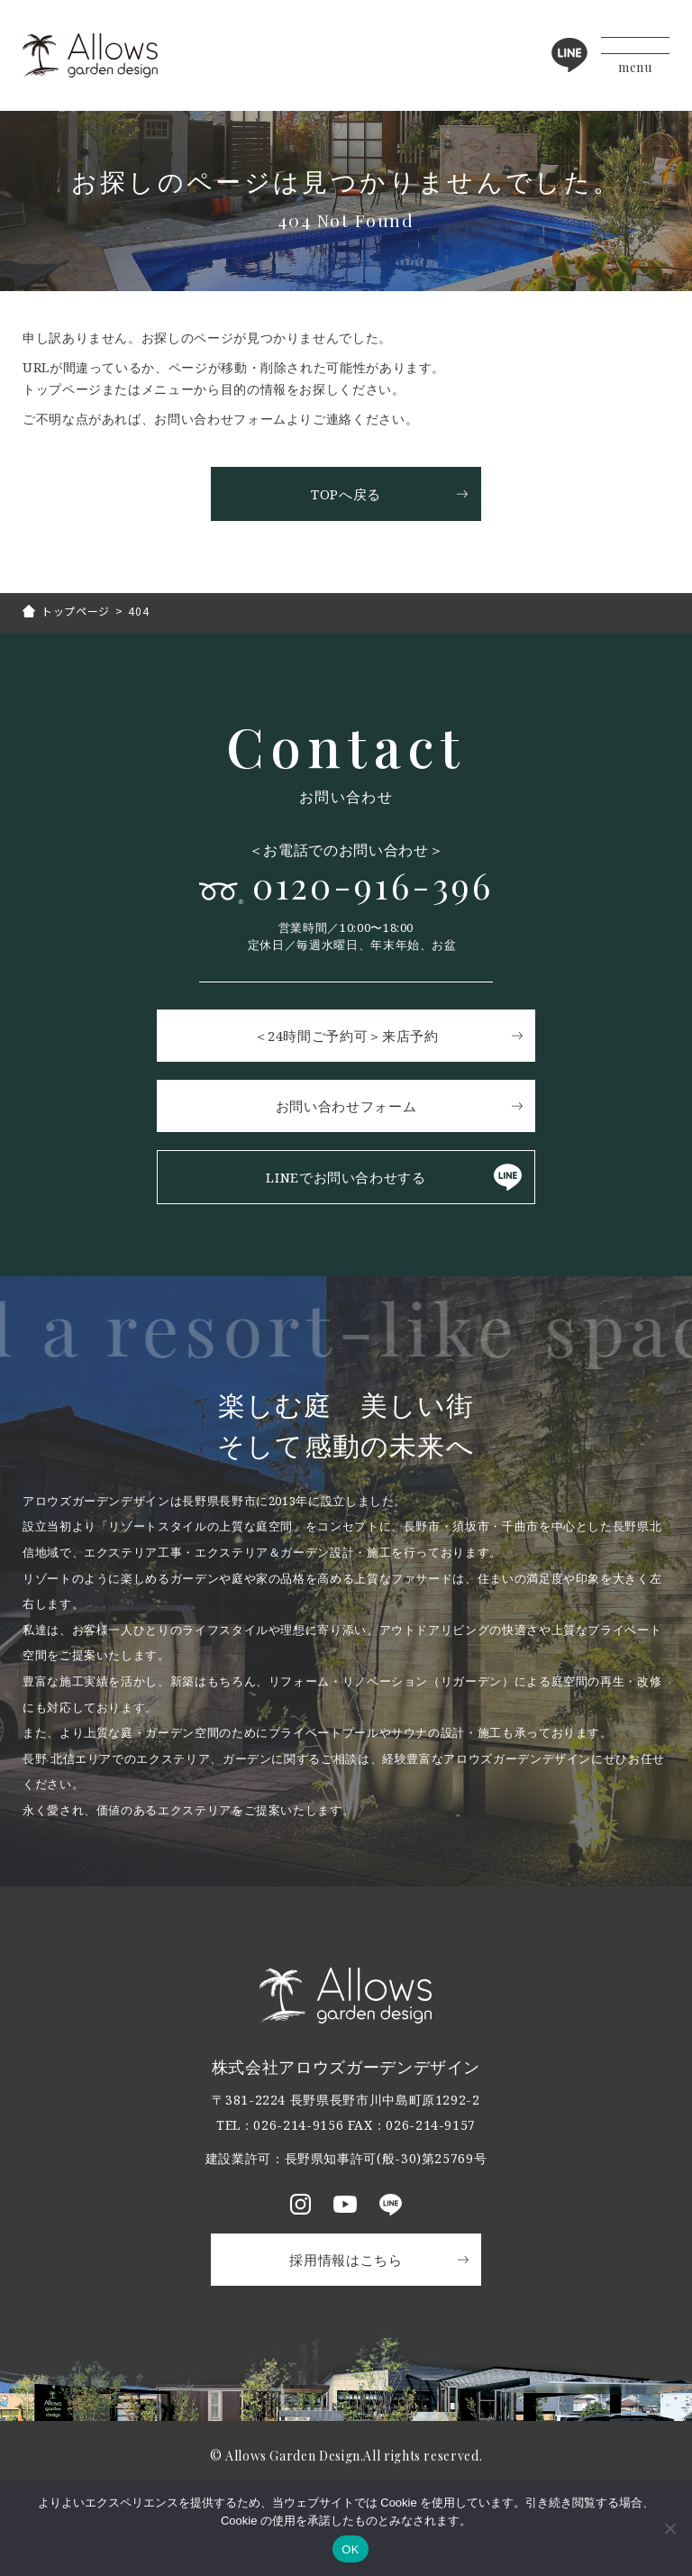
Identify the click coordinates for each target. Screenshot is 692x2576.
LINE (569, 55)
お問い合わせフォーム (346, 1106)
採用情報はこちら (345, 2260)
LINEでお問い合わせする (345, 1177)
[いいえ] (669, 2528)
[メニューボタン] (635, 55)
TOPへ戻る (346, 494)
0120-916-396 (372, 885)
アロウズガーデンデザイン (90, 55)
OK (350, 2549)
